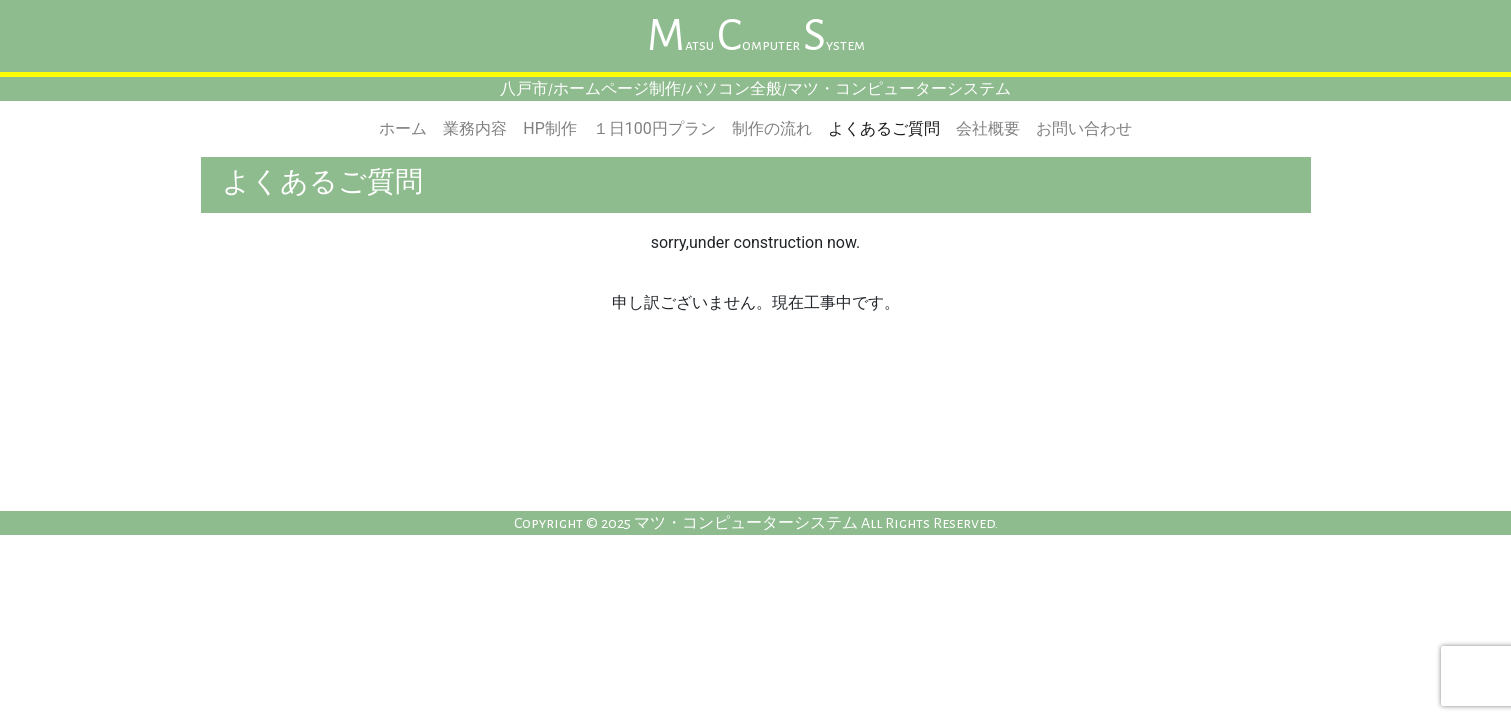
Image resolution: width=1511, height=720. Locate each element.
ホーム (403, 128)
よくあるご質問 (884, 128)
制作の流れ (772, 128)
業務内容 (475, 128)
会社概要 (988, 128)
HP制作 (550, 128)
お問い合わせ (1084, 128)
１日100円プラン (654, 128)
